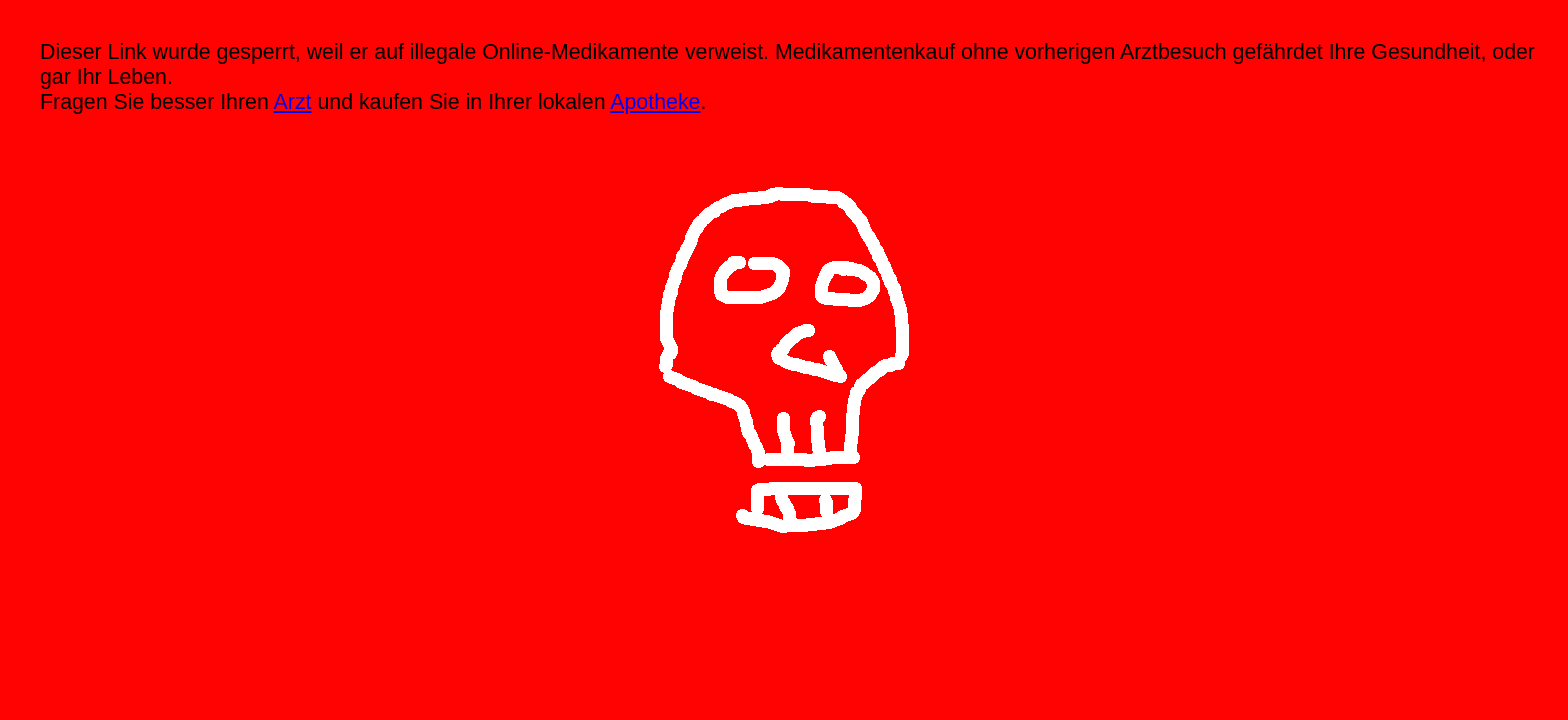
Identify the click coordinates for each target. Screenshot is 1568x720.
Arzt (293, 102)
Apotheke (655, 102)
